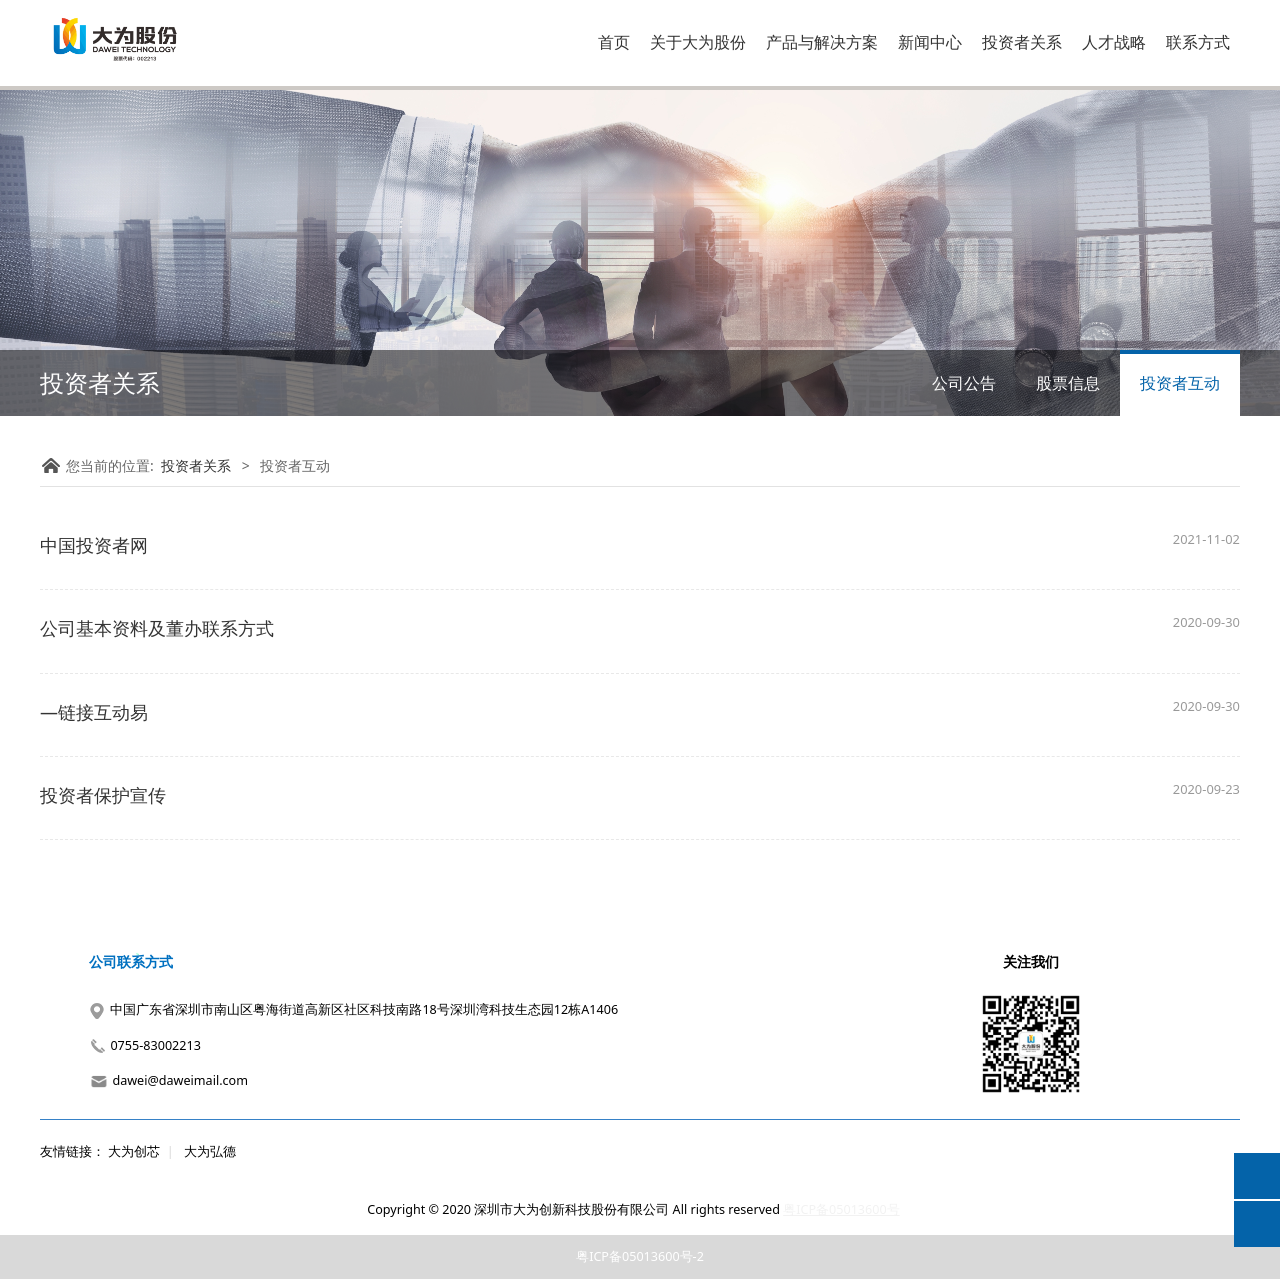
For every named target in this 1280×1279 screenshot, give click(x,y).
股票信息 (1068, 383)
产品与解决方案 (822, 42)
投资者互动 (1180, 383)
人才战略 (1114, 42)
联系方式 (1198, 42)
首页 (614, 42)
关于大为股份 (698, 42)
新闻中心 (930, 42)
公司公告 (964, 383)
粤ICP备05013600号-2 (640, 1256)
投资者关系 (1022, 42)
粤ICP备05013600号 (841, 1209)
